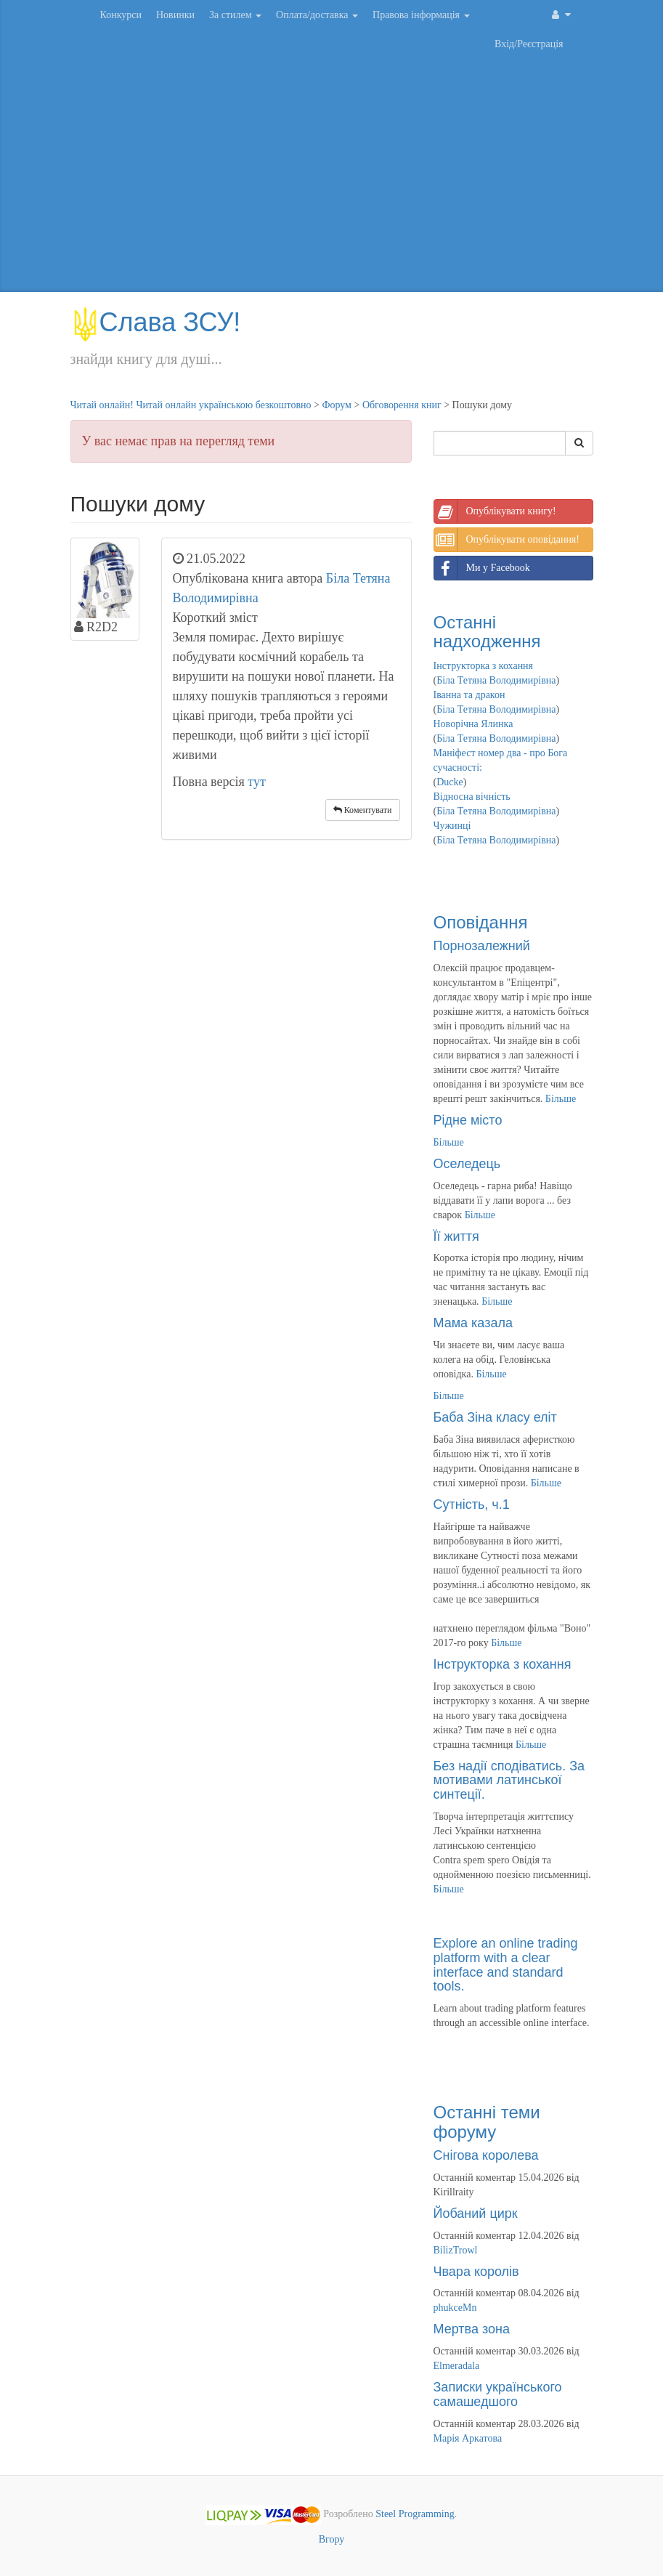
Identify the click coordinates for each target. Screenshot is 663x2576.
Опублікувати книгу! (495, 511)
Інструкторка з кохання (484, 665)
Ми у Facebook (482, 568)
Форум (336, 405)
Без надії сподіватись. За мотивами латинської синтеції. (509, 1780)
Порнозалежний (482, 946)
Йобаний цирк (476, 2213)
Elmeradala (457, 2365)
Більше (560, 1098)
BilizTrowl (456, 2250)
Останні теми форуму (487, 2121)
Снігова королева (486, 2155)
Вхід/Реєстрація (529, 44)
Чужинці (452, 825)
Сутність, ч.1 (472, 1504)
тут (257, 781)
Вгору (332, 2539)
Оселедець (467, 1164)
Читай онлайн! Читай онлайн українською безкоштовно (191, 405)
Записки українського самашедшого (498, 2394)
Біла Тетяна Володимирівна (496, 680)
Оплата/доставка (317, 14)
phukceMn (455, 2307)
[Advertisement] (331, 176)
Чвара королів (476, 2271)
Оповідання (481, 922)
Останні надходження (487, 631)
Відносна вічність (472, 796)
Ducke (449, 782)
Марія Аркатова (468, 2438)
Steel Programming (415, 2513)
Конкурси (121, 14)
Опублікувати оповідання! (506, 539)
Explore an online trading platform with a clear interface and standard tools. (506, 1964)
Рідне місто (468, 1120)
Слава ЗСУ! (155, 322)
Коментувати (362, 810)
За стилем (235, 14)
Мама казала (473, 1323)
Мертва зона (472, 2329)
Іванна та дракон (469, 694)
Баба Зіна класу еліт (495, 1417)
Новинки (175, 14)
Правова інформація (421, 14)
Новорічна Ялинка (473, 723)
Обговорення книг (402, 405)
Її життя (456, 1236)
